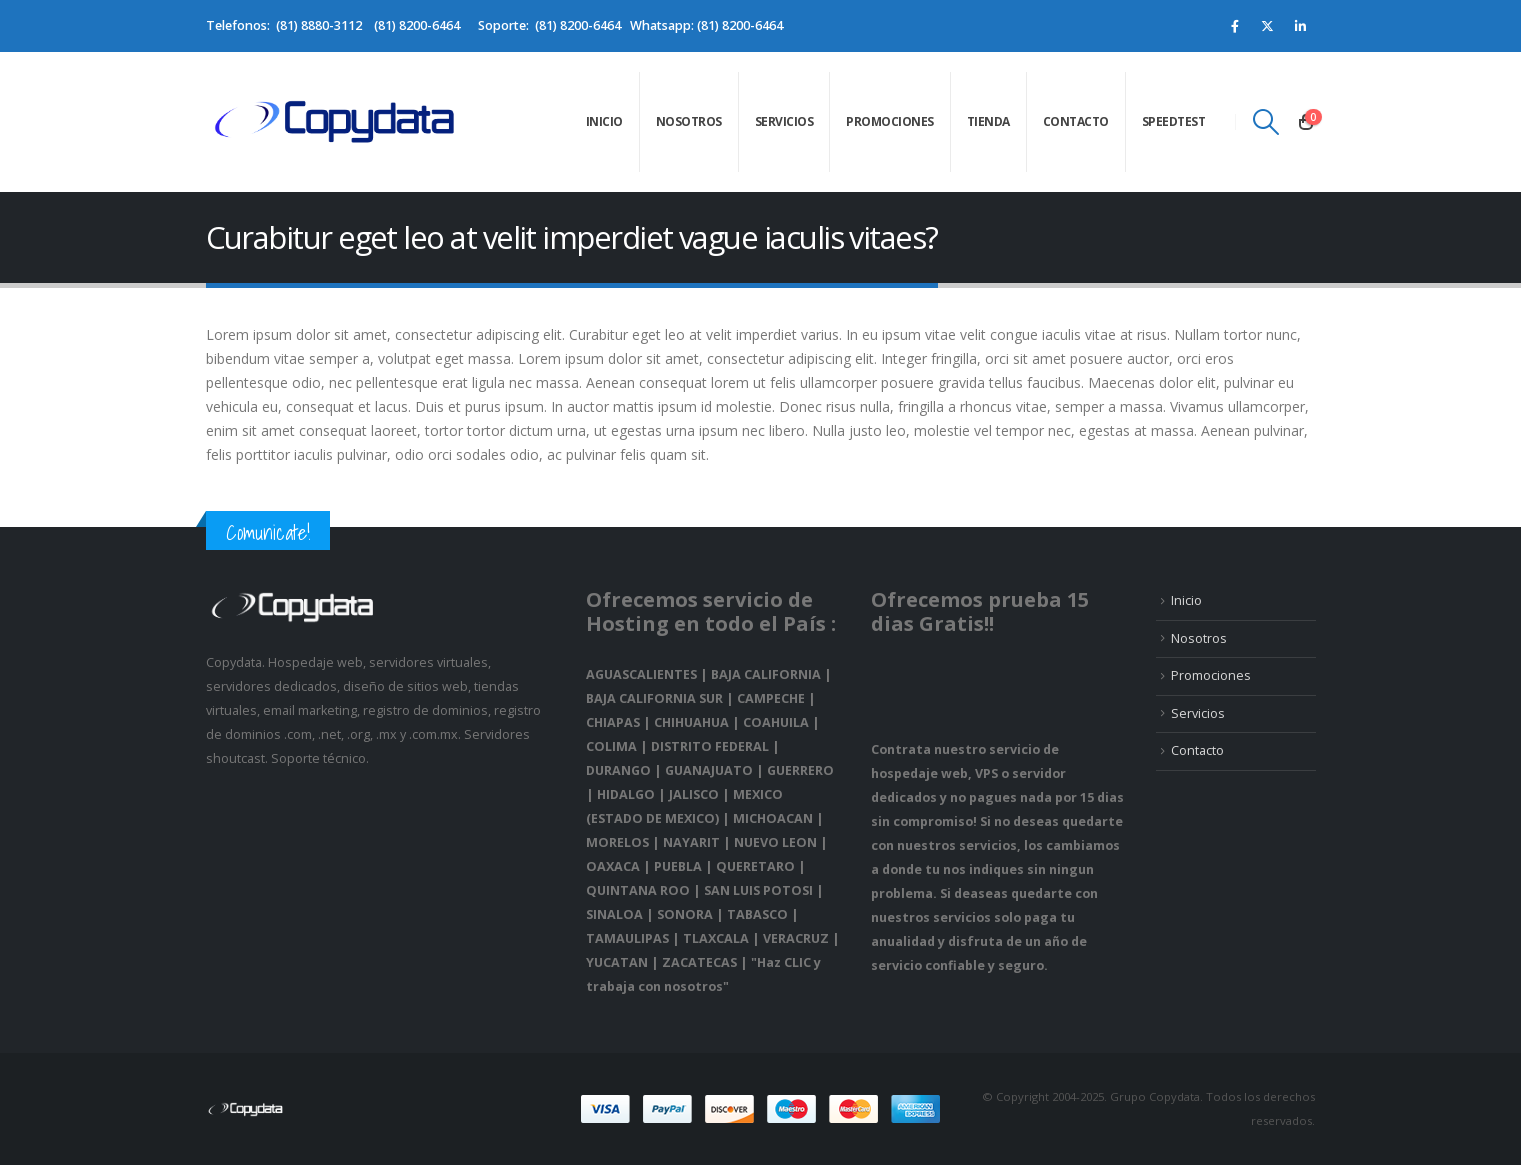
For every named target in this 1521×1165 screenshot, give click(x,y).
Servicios (784, 121)
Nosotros (689, 121)
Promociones (890, 121)
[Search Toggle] (1265, 122)
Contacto (1076, 121)
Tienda (988, 121)
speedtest (1174, 121)
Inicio (604, 121)
